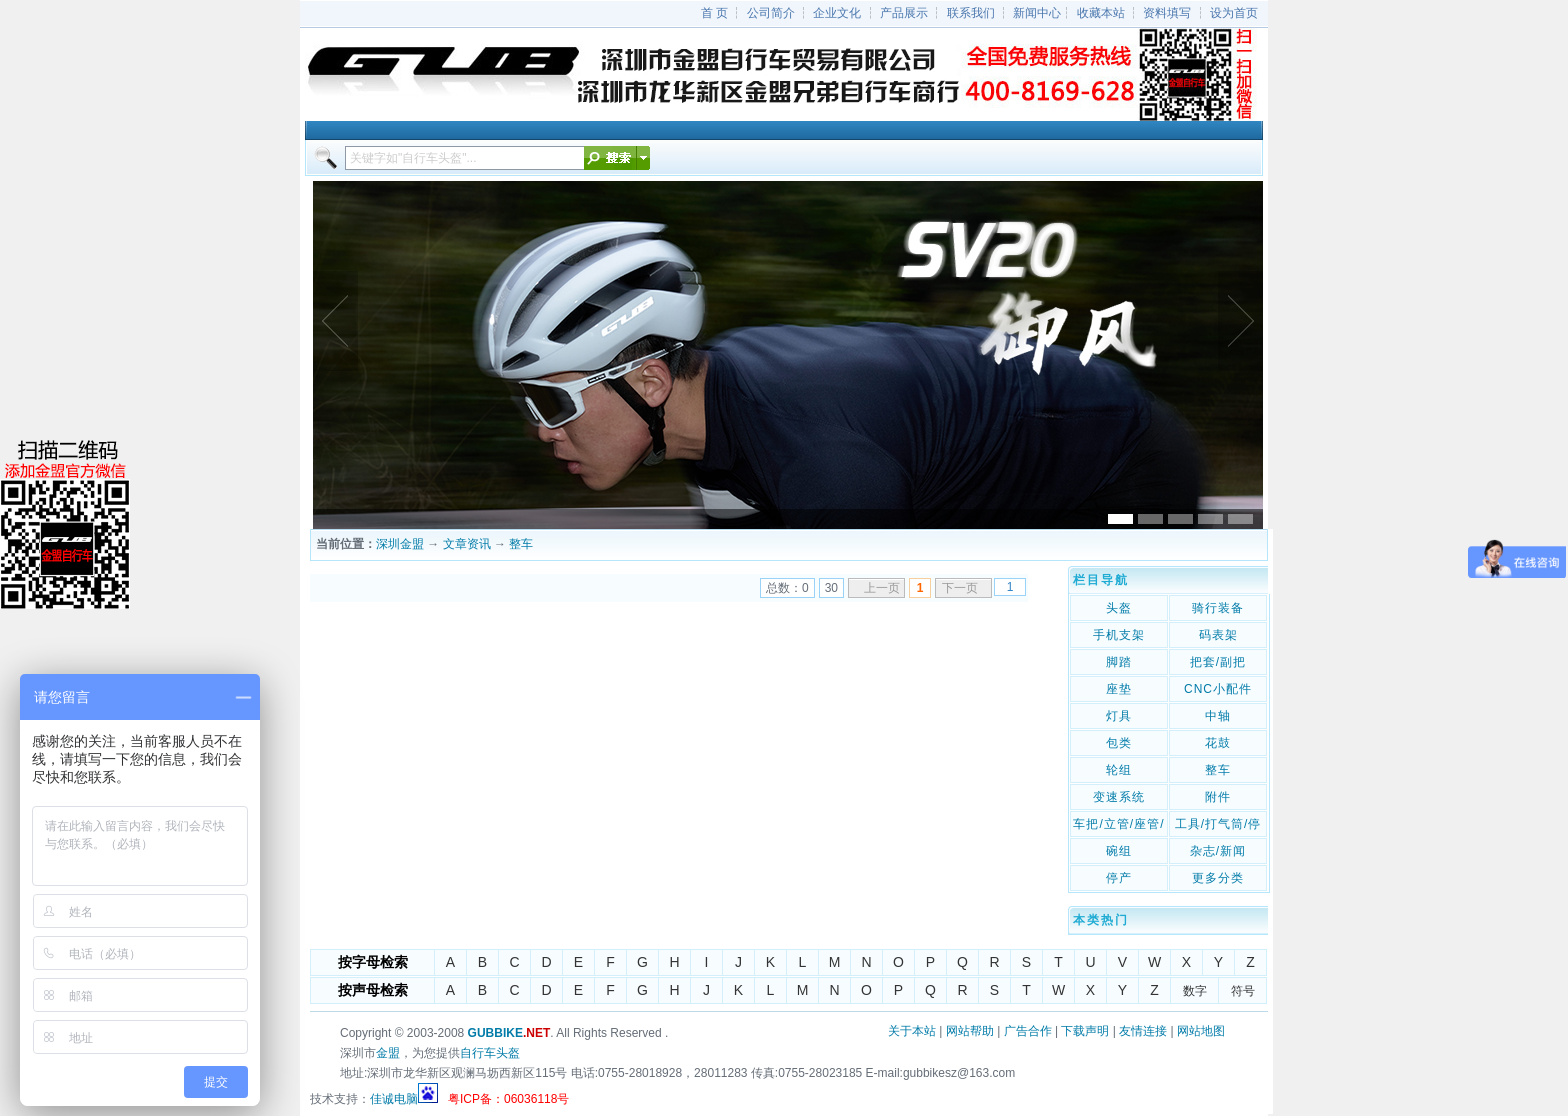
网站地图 (1201, 1031)
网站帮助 (970, 1031)
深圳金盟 (400, 544)
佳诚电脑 (394, 1099)
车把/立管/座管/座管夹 (1118, 826)
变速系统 (1119, 797)
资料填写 (1167, 13)
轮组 (1119, 770)
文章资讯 (467, 544)
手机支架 (1119, 635)
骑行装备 (1218, 608)
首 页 (714, 13)
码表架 (1218, 635)
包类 (1119, 743)
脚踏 (1119, 662)
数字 (1195, 991)
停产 (1119, 878)
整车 (521, 544)
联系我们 (971, 13)
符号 (1243, 991)
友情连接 (1143, 1031)
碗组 (1119, 851)
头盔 (1119, 608)
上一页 (882, 588)
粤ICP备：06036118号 (508, 1099)
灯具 (1119, 716)
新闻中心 (1037, 13)
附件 (1218, 797)
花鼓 (1218, 743)
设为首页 (1234, 13)
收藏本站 (1101, 13)
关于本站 (912, 1031)
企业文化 (837, 13)
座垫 (1119, 689)
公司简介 (771, 13)
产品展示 (904, 13)
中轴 (1218, 716)
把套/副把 (1218, 662)
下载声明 (1085, 1031)
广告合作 (1028, 1031)
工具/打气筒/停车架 (1218, 826)
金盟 (388, 1053)
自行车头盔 (490, 1053)
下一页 (960, 588)
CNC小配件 (1218, 689)
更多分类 (1218, 878)
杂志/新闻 (1218, 851)
